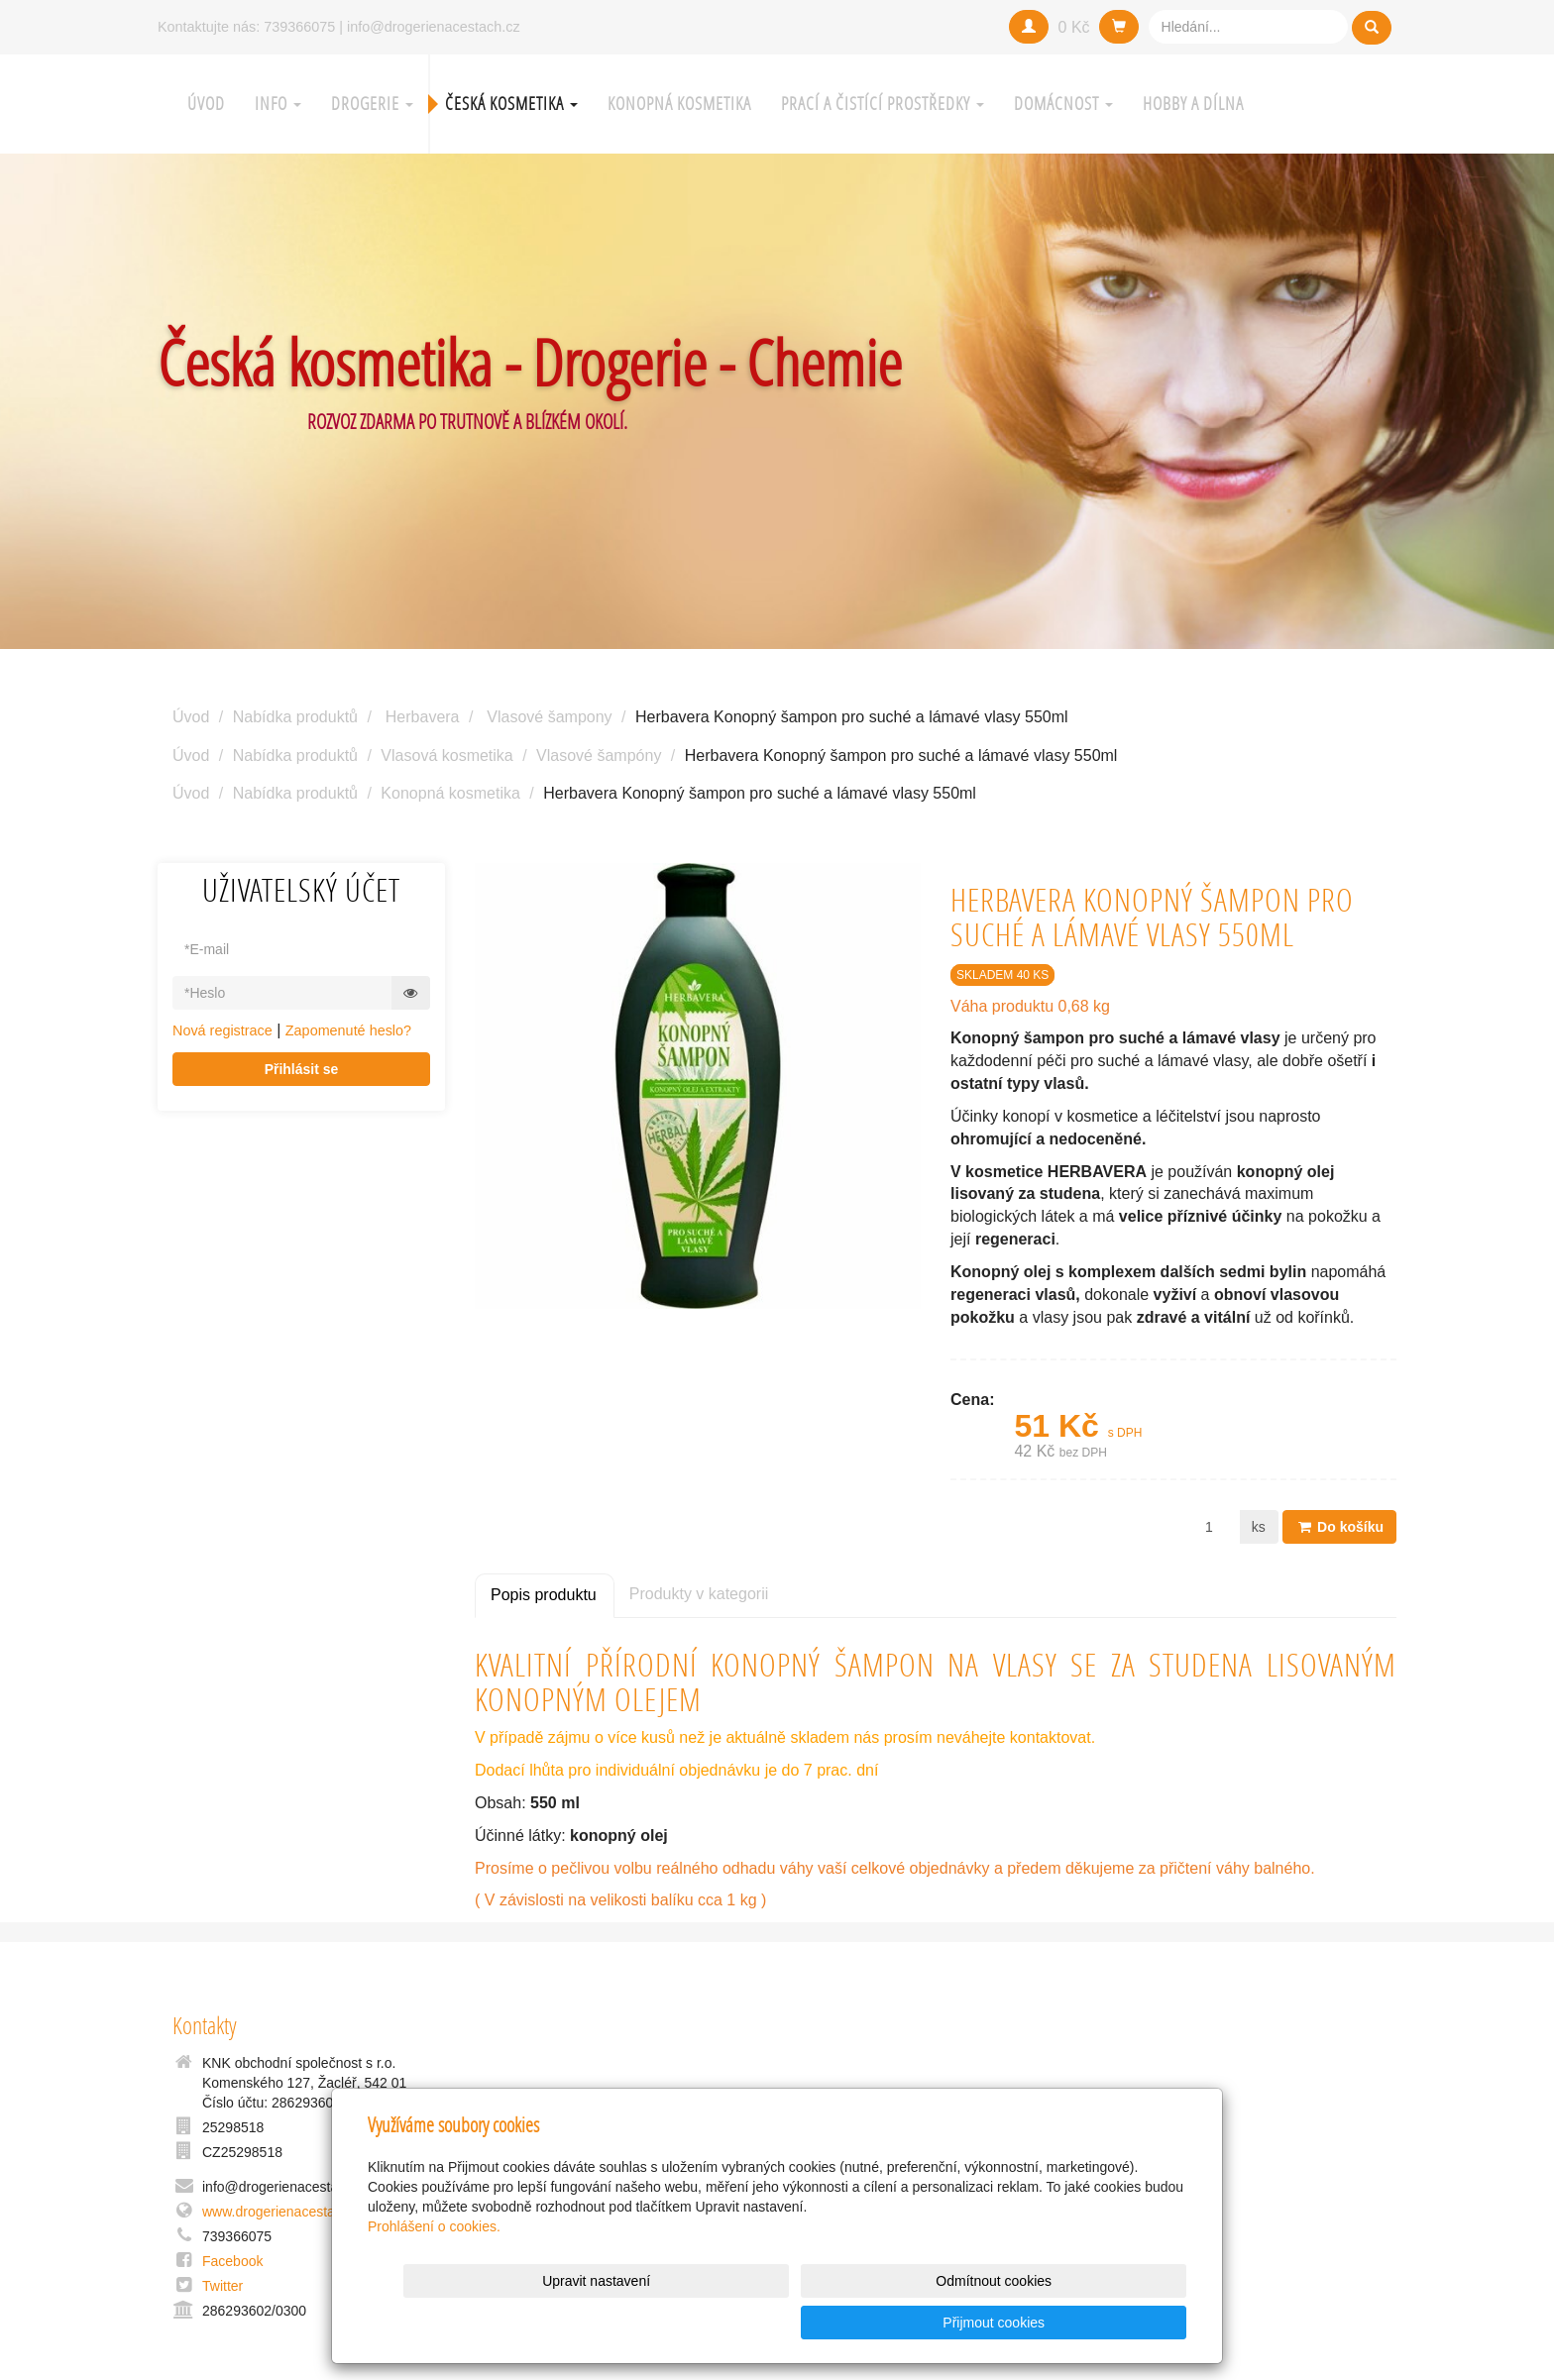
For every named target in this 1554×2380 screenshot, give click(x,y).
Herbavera (423, 716)
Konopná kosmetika (679, 103)
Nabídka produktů (295, 716)
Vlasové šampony (549, 716)
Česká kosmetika (511, 103)
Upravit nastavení (782, 2322)
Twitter (222, 2286)
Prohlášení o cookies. (434, 2268)
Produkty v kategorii (699, 1593)
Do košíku (1339, 1527)
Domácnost (1063, 103)
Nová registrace (222, 1030)
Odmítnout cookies (947, 2322)
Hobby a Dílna (1193, 103)
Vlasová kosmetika (446, 755)
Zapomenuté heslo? (348, 1030)
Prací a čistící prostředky (882, 103)
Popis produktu (544, 1594)
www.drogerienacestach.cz (285, 2211)
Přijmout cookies (1110, 2322)
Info (278, 103)
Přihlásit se (302, 1069)
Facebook (232, 2261)
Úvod (206, 103)
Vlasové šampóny (598, 755)
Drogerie (372, 103)
